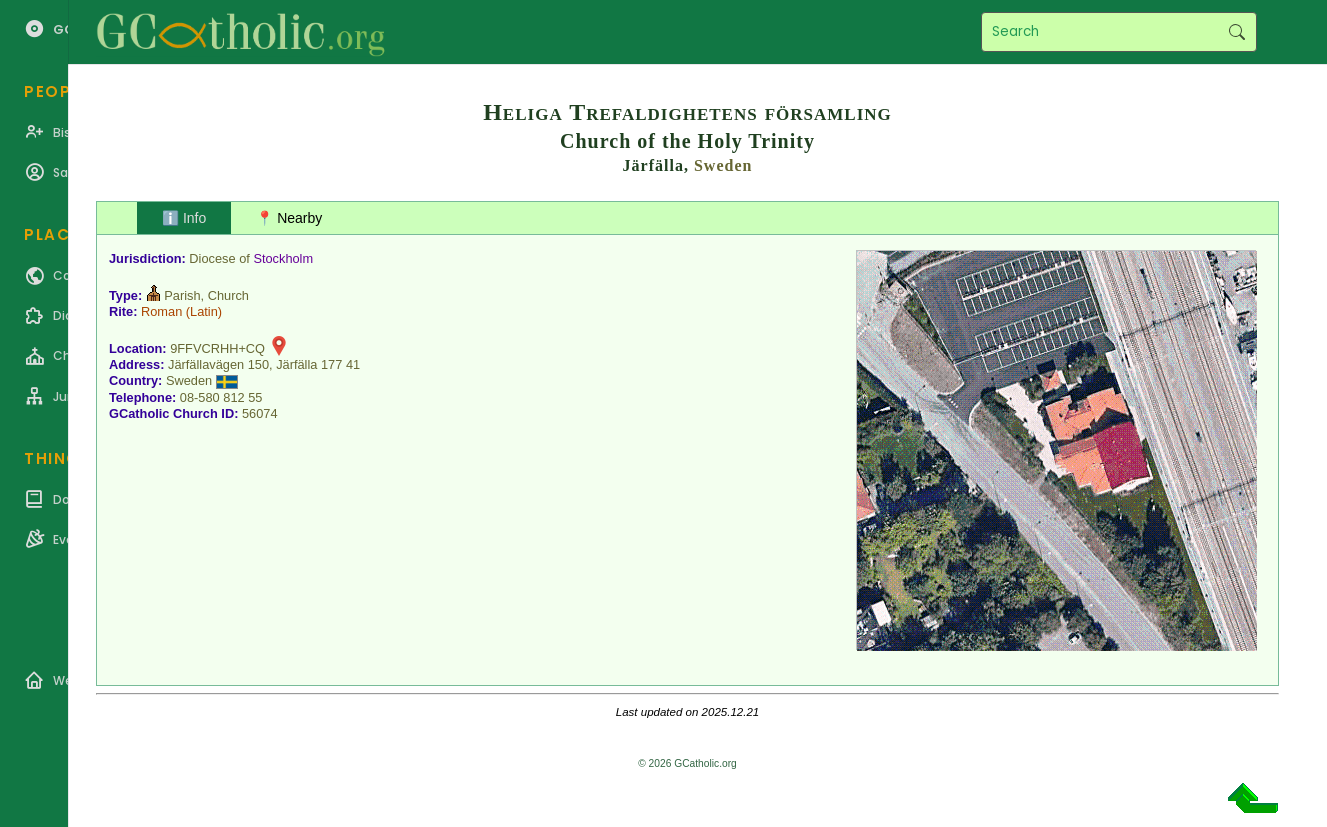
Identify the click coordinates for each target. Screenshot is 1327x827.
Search (1236, 32)
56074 (260, 413)
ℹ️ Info (184, 218)
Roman (161, 311)
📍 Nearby (289, 218)
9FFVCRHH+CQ (217, 348)
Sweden (723, 165)
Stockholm (283, 258)
